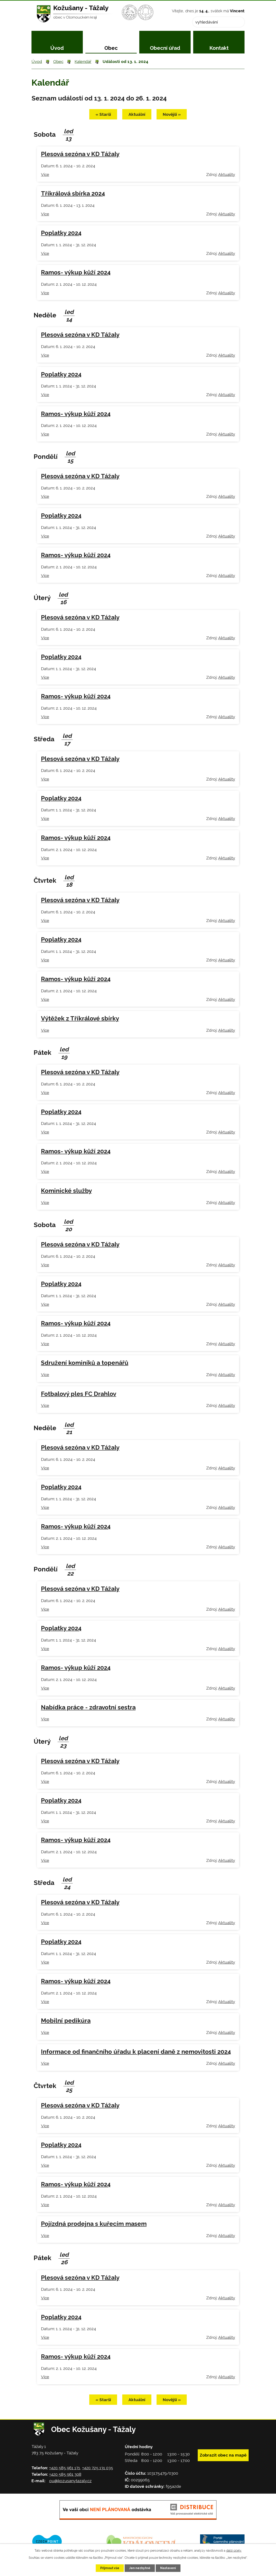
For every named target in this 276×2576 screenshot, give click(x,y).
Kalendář (83, 61)
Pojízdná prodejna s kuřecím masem (94, 2223)
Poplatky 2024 (61, 233)
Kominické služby (66, 1190)
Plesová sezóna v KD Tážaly (80, 154)
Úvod (57, 48)
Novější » (172, 114)
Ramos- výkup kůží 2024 (76, 272)
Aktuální (137, 114)
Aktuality (226, 174)
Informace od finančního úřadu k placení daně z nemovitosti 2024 (136, 2051)
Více (45, 174)
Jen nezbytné (139, 2568)
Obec (111, 48)
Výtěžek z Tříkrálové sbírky (80, 1018)
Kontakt (219, 48)
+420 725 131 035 (97, 2467)
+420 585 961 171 (64, 2467)
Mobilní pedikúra (66, 2020)
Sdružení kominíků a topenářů (84, 1362)
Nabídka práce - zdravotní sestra (88, 1707)
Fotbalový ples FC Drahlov (78, 1393)
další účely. (234, 2550)
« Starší (103, 114)
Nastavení (168, 2568)
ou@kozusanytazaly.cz (70, 2480)
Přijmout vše (109, 2568)
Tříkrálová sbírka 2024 (73, 193)
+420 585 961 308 (65, 2474)
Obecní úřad (165, 48)
